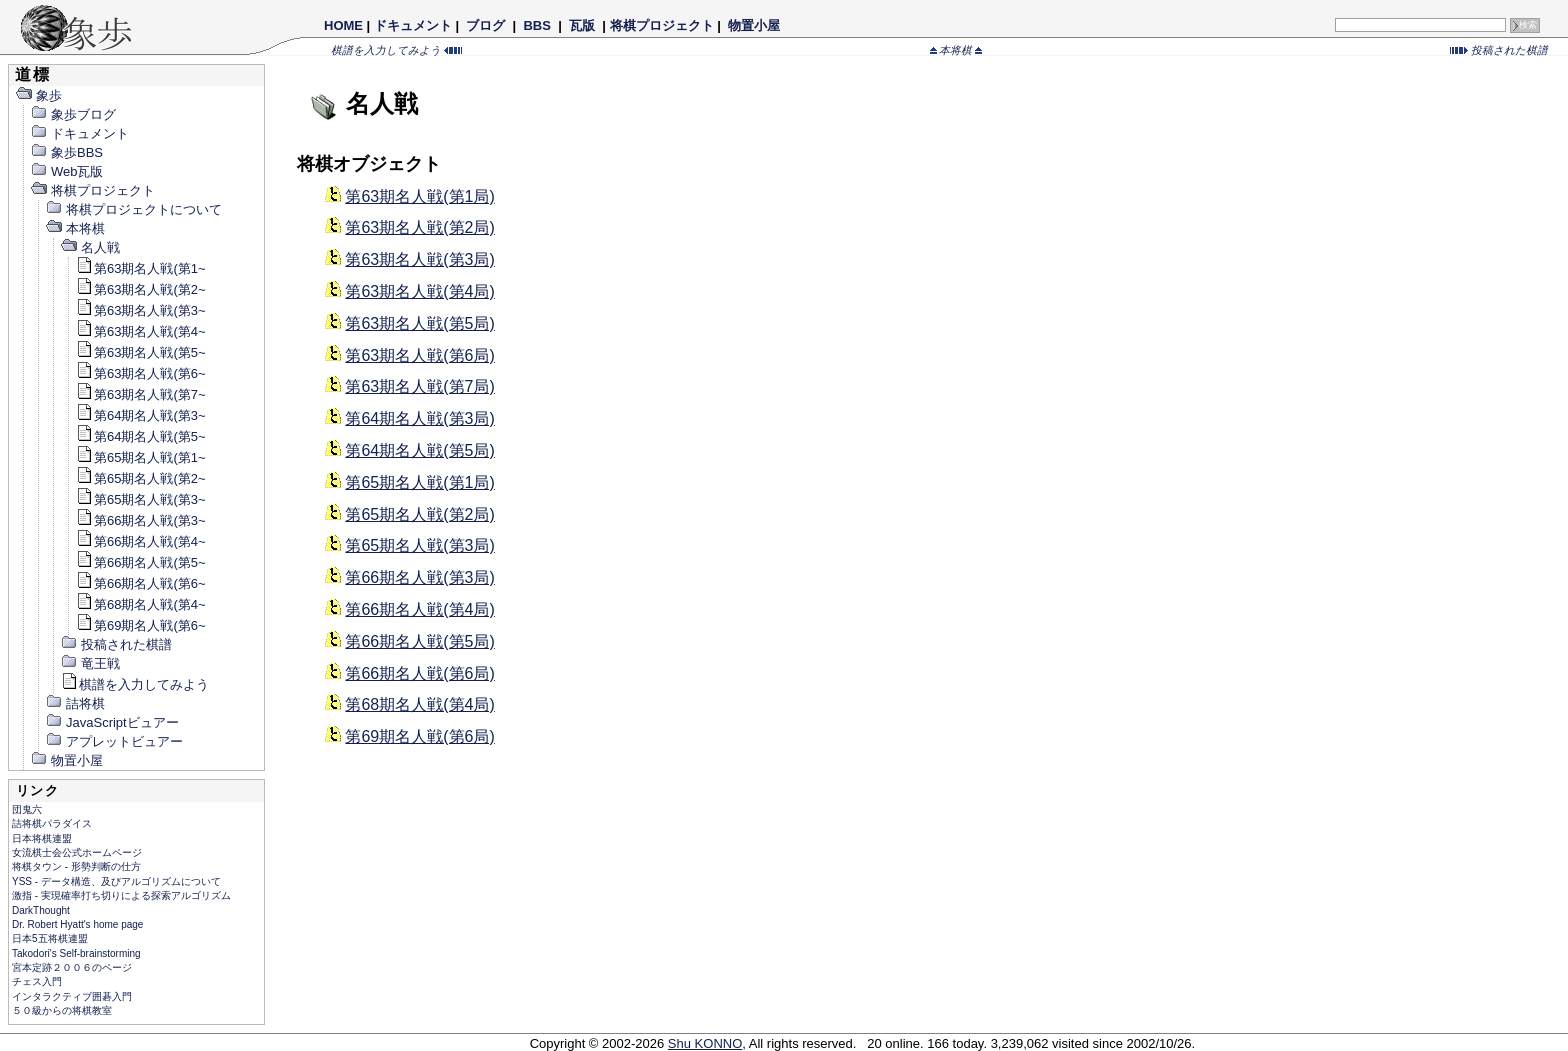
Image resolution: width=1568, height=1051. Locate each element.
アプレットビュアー (114, 741)
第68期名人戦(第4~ (140, 604)
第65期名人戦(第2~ (140, 478)
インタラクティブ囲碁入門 (72, 996)
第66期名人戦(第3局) (419, 577)
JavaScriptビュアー (112, 722)
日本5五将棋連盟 (50, 938)
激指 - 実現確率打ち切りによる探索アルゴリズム (121, 895)
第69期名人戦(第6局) (419, 736)
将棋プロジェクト (662, 25)
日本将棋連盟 (42, 838)
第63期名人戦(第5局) (419, 323)
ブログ (486, 25)
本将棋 (956, 50)
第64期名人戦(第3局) (419, 418)
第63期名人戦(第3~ (140, 310)
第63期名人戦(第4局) (419, 291)
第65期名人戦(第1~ (140, 457)
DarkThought (41, 910)
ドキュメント (413, 25)
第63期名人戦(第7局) (419, 386)
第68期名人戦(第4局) (419, 704)
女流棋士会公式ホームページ (77, 852)
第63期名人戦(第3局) (419, 259)
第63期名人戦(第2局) (419, 227)
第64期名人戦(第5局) (419, 450)
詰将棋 (75, 703)
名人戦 (90, 247)
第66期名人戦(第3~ (140, 520)
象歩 (38, 95)
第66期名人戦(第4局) (419, 609)
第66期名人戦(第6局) (419, 673)
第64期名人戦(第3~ (140, 415)
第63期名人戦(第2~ (140, 289)
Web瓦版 (67, 171)
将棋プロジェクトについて (133, 209)
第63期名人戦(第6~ (140, 373)
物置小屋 (753, 25)
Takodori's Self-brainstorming (76, 953)
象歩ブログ (73, 114)
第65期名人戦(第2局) (419, 514)
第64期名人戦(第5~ (140, 436)
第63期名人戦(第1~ (140, 268)
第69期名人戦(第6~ (140, 625)
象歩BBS (66, 152)
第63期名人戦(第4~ (140, 331)
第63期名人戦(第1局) (419, 196)
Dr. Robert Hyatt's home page (77, 924)
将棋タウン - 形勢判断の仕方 (76, 866)
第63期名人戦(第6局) (419, 355)
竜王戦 (90, 663)
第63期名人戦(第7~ (140, 394)
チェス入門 (37, 981)
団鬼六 (27, 809)
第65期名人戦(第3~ (140, 499)
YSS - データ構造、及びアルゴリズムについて (116, 881)
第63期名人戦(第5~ (140, 352)
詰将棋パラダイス (52, 823)
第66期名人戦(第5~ (140, 562)
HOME (343, 25)
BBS (537, 25)
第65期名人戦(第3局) (419, 545)
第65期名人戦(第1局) (419, 482)
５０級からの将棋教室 (62, 1010)
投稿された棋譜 (1499, 50)
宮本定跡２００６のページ (72, 967)
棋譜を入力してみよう (396, 50)
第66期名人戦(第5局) (419, 641)
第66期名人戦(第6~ (140, 583)
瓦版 (581, 25)
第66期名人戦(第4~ (140, 541)
